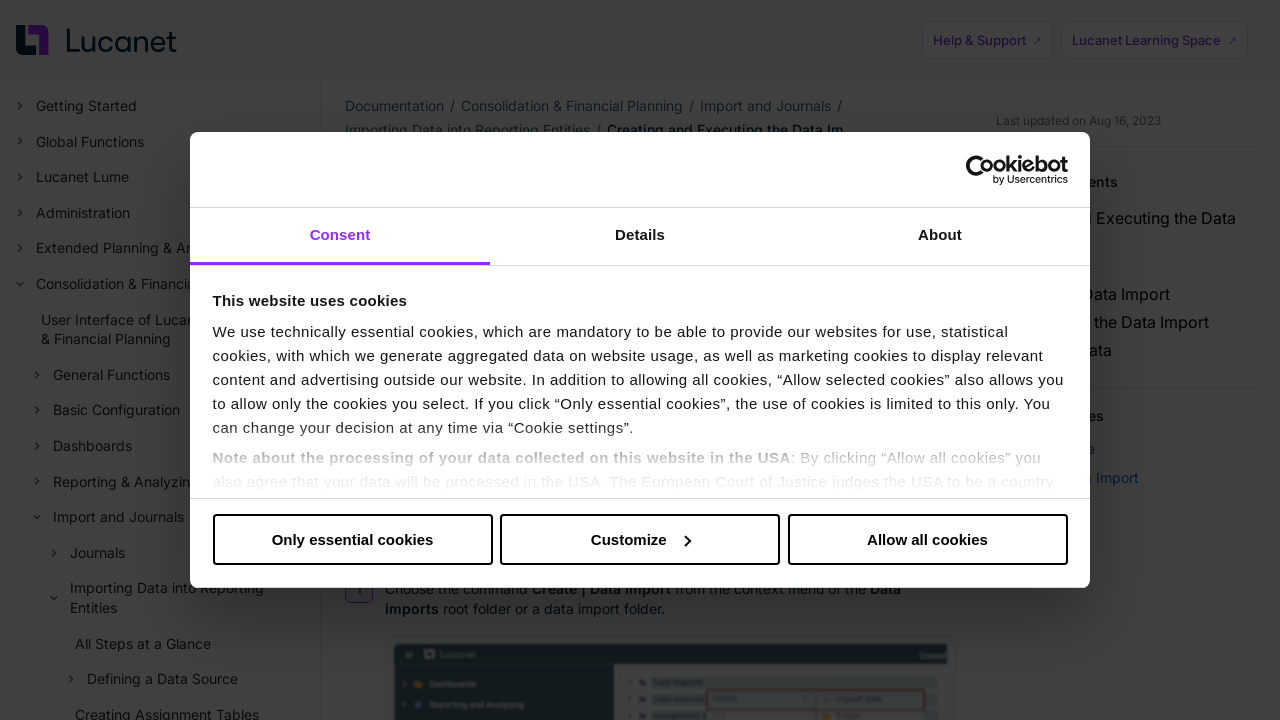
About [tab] (940, 234)
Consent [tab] (340, 234)
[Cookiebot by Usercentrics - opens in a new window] (980, 170)
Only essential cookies (353, 539)
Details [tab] (640, 234)
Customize (641, 539)
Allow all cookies (927, 539)
